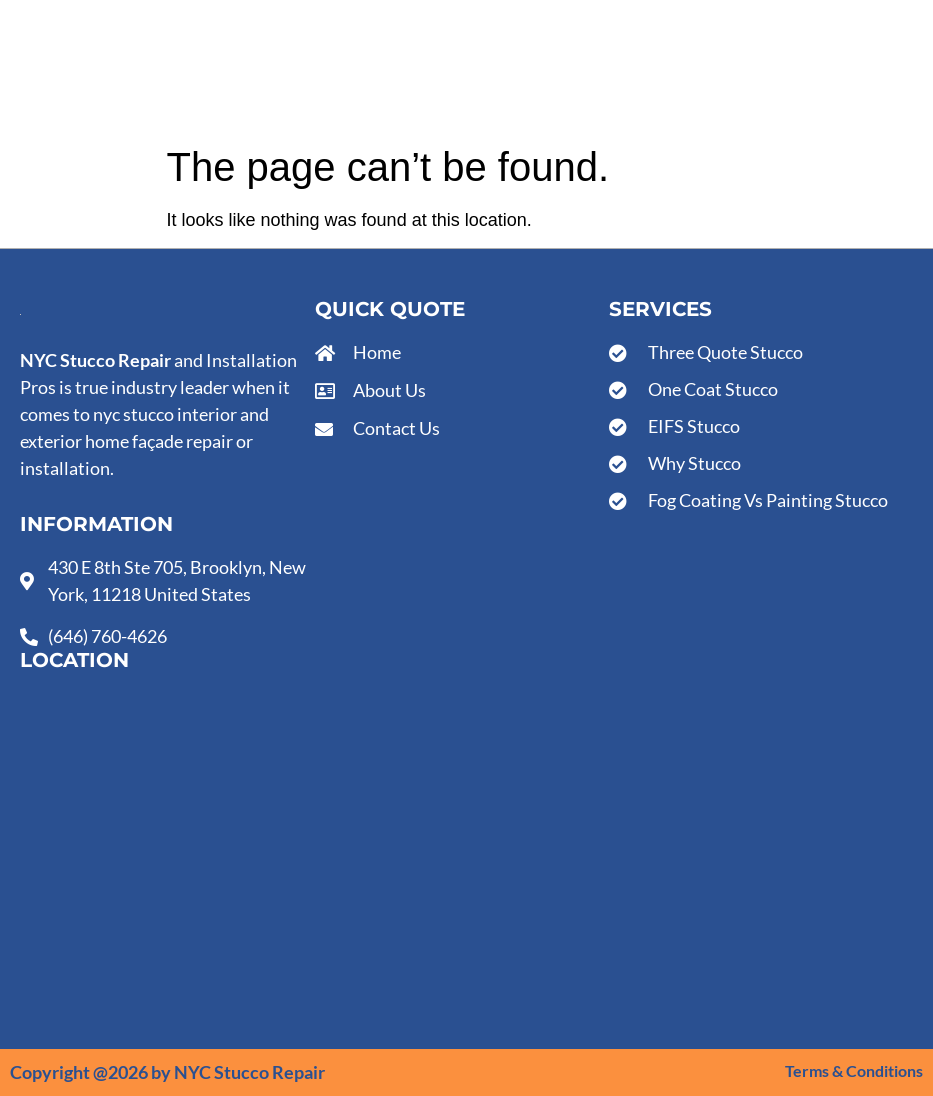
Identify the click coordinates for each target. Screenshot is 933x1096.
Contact (434, 68)
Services (293, 68)
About (364, 68)
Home (222, 68)
